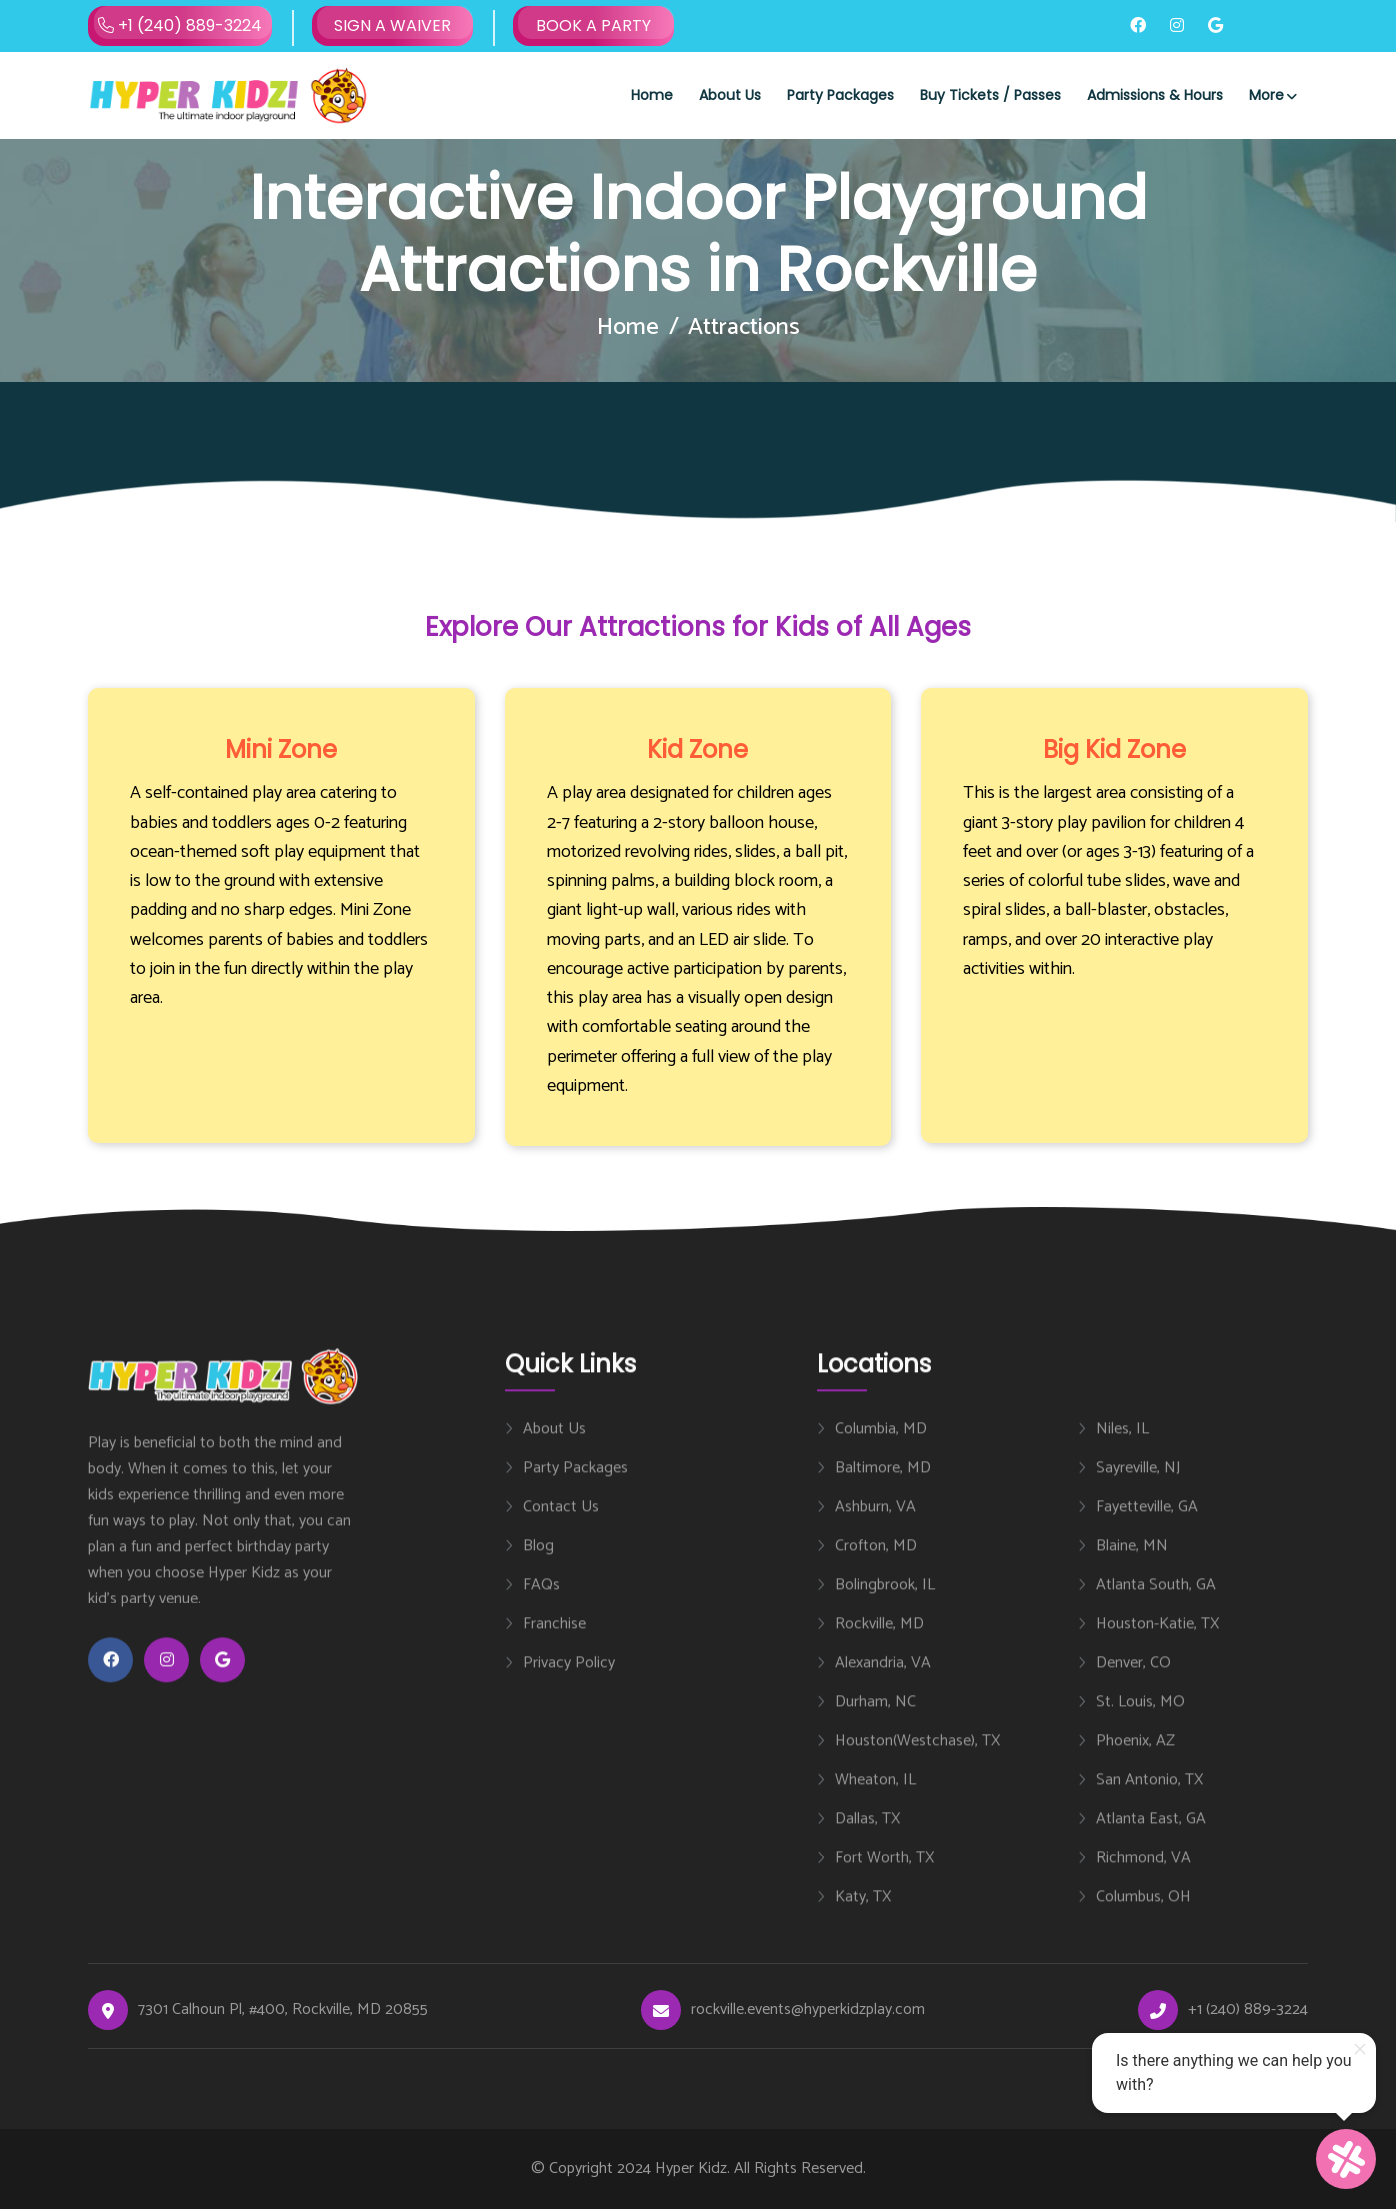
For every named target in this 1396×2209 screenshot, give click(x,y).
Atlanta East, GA (1151, 1837)
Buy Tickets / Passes (990, 95)
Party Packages (840, 95)
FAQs (541, 1603)
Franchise (554, 1642)
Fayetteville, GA (1147, 1525)
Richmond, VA (1143, 1876)
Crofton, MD (876, 1564)
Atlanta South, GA (1156, 1603)
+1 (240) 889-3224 (180, 26)
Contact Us (561, 1525)
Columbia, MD (881, 1447)
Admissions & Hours (1155, 95)
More (1266, 95)
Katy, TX (863, 1915)
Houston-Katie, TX (1157, 1642)
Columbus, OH (1143, 1915)
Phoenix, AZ (1135, 1759)
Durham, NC (875, 1720)
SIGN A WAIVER (392, 25)
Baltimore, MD (883, 1486)
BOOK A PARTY (593, 25)
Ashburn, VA (875, 1525)
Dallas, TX (867, 1837)
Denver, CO (1133, 1681)
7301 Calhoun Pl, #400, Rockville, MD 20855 (283, 2010)
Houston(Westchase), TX (917, 1759)
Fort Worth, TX (884, 1876)
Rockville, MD (879, 1642)
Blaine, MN (1132, 1564)
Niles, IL (1122, 1447)
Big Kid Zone (1114, 749)
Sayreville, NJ (1138, 1486)
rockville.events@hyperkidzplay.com (808, 2010)
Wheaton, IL (875, 1798)
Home (652, 95)
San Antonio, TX (1149, 1798)
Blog (538, 1564)
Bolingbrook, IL (885, 1603)
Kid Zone (697, 749)
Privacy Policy (569, 1681)
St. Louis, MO (1140, 1720)
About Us (730, 95)
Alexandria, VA (883, 1681)
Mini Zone (281, 749)
